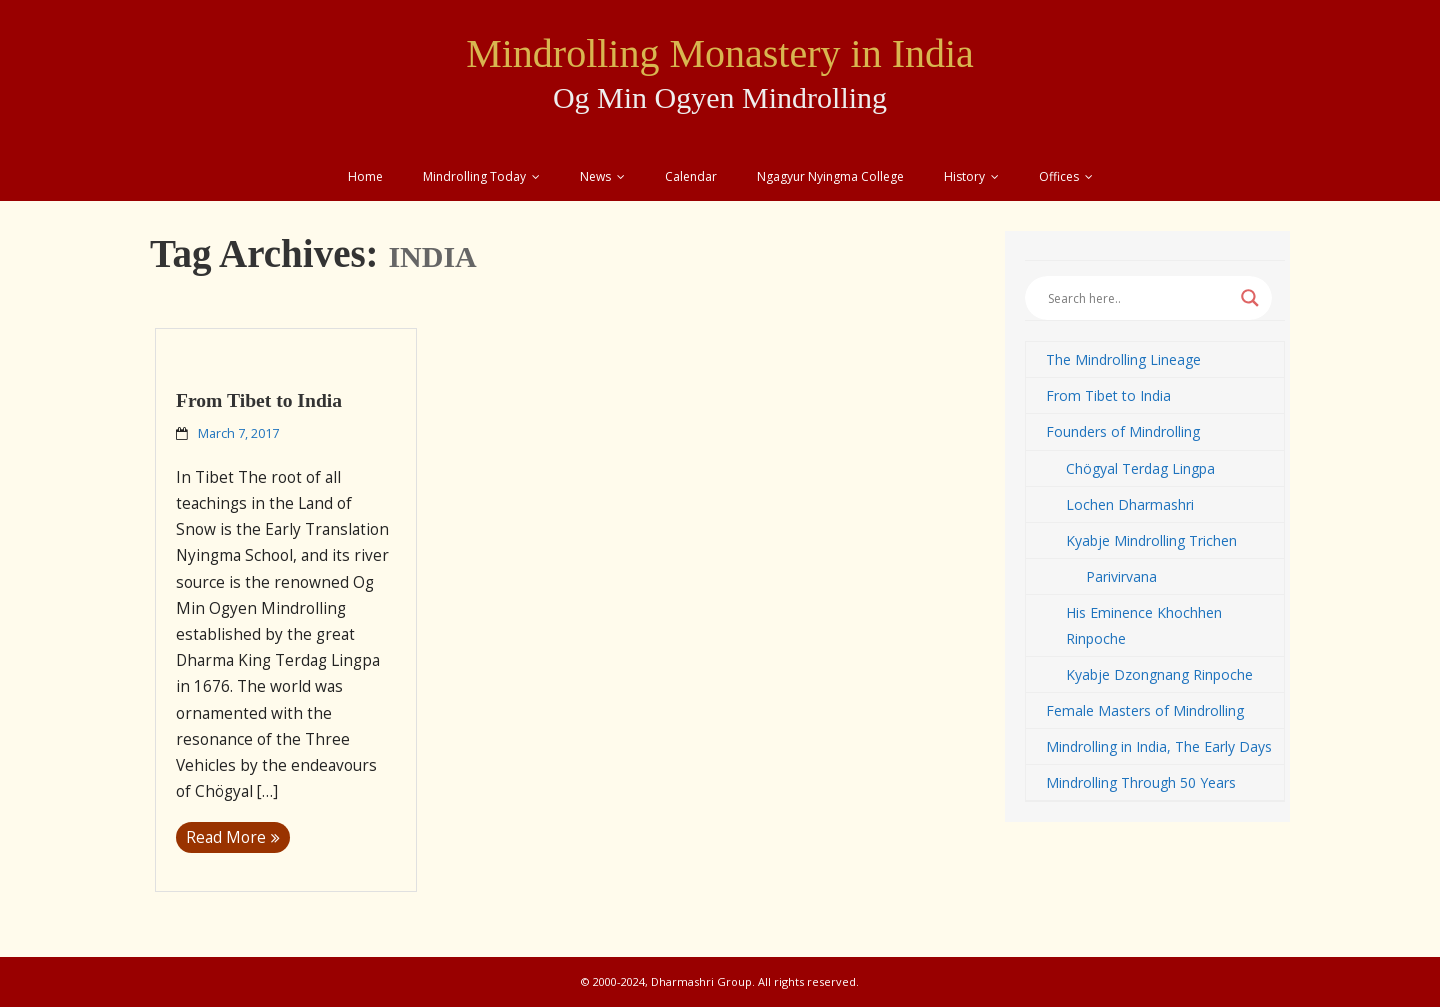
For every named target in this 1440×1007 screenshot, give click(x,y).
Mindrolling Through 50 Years (1141, 782)
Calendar (691, 176)
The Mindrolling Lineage (1123, 359)
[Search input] (1139, 298)
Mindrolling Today (474, 176)
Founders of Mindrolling (1123, 431)
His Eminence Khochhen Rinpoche (1144, 625)
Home (365, 176)
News (595, 176)
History (964, 176)
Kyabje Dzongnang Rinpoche (1159, 674)
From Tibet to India (259, 400)
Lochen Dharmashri (1130, 504)
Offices (1059, 176)
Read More (226, 837)
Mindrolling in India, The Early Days (1159, 746)
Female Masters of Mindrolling (1145, 710)
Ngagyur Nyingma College (830, 176)
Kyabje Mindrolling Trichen (1151, 540)
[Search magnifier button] (1250, 298)
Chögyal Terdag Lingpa (1140, 468)
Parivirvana (1121, 576)
